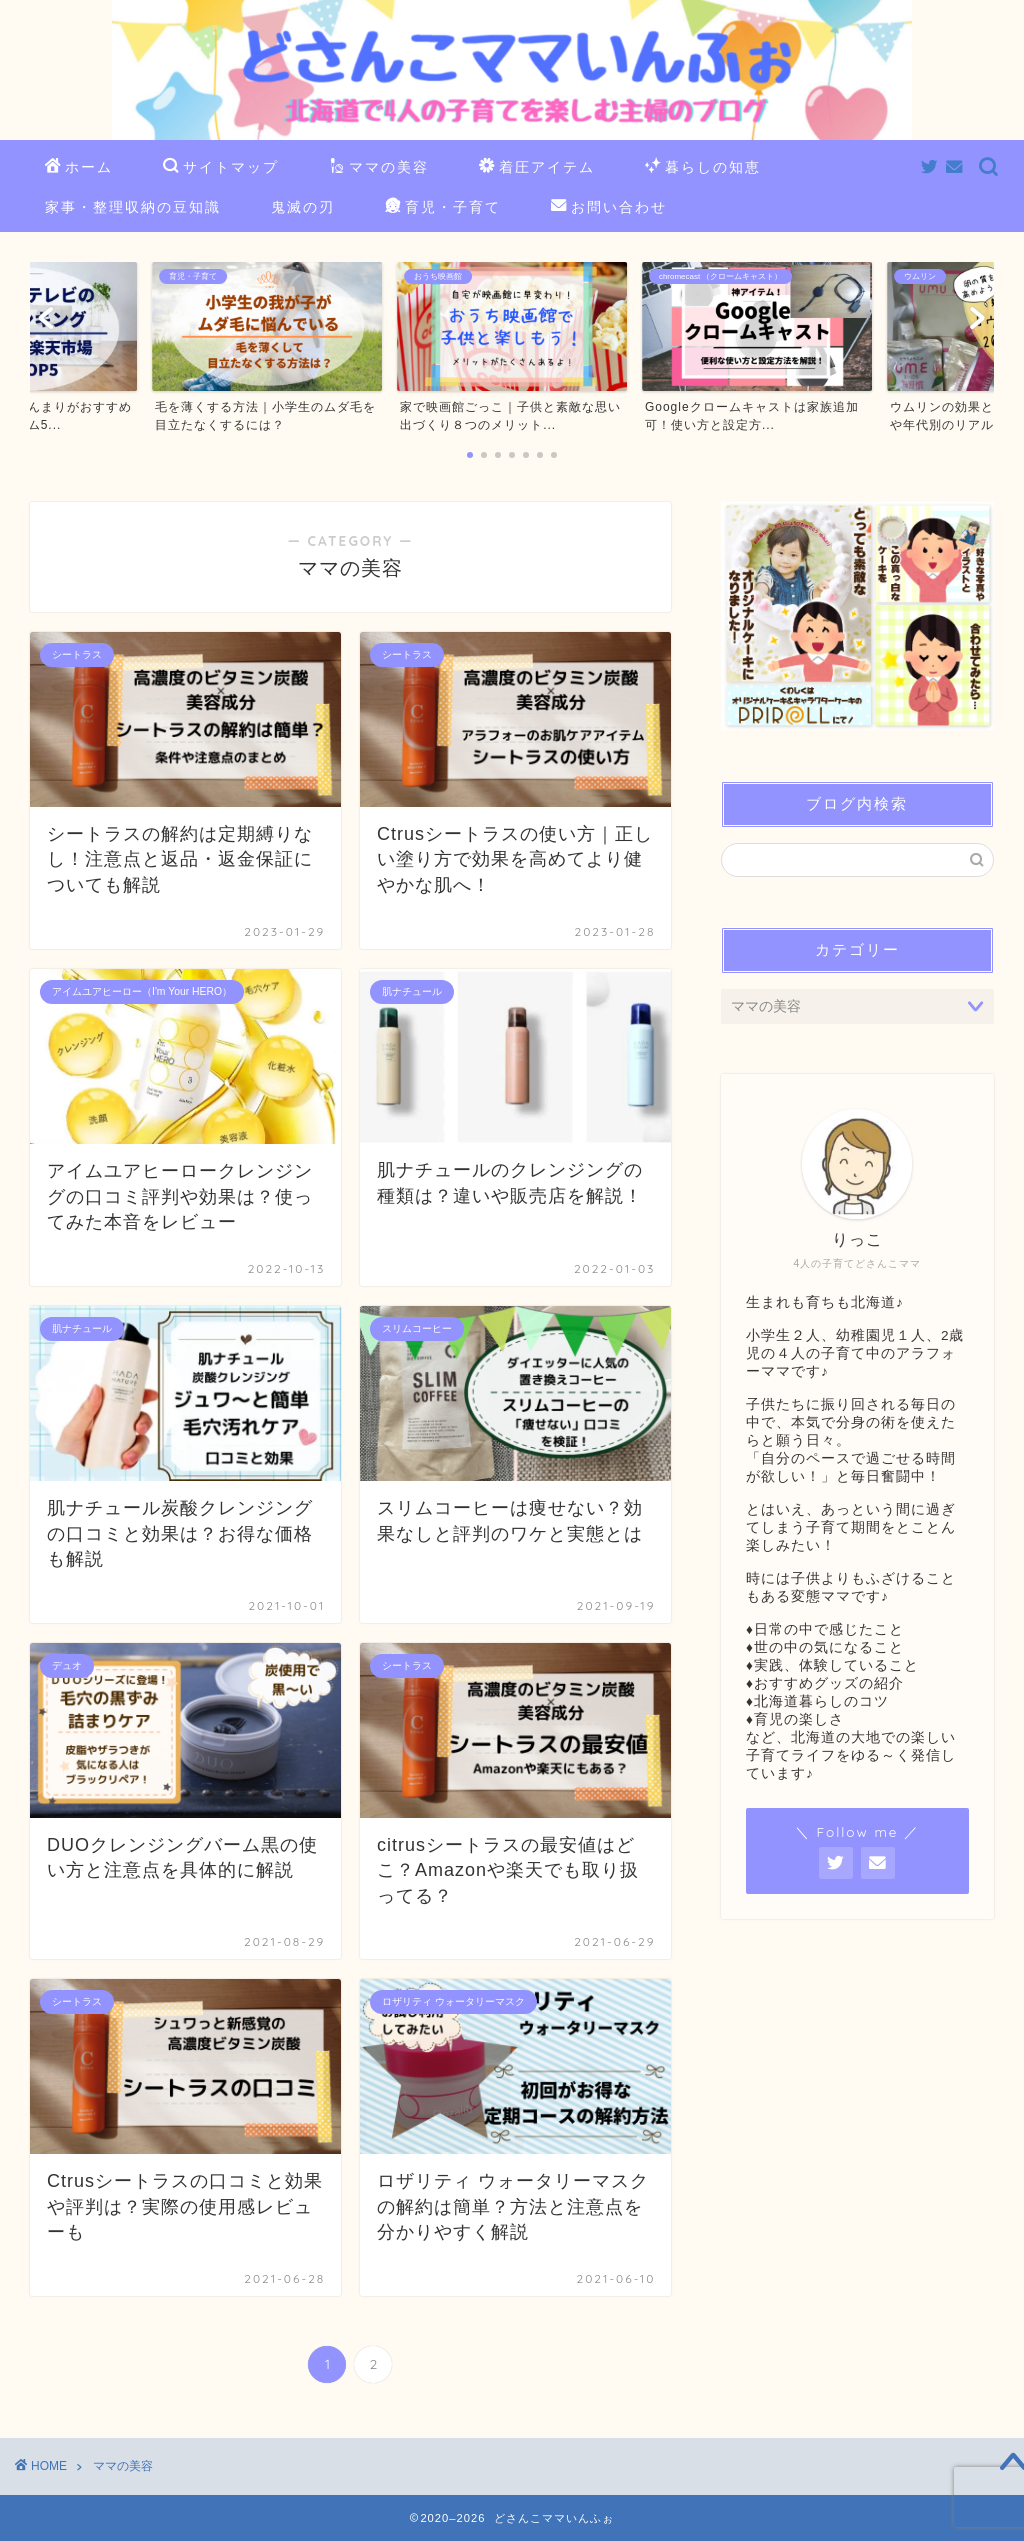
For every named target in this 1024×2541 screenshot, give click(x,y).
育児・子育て (443, 208)
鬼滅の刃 (303, 207)
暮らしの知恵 (703, 168)
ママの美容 (379, 168)
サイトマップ (221, 168)
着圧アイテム (537, 168)
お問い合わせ (609, 208)
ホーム (79, 168)
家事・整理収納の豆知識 (133, 207)
